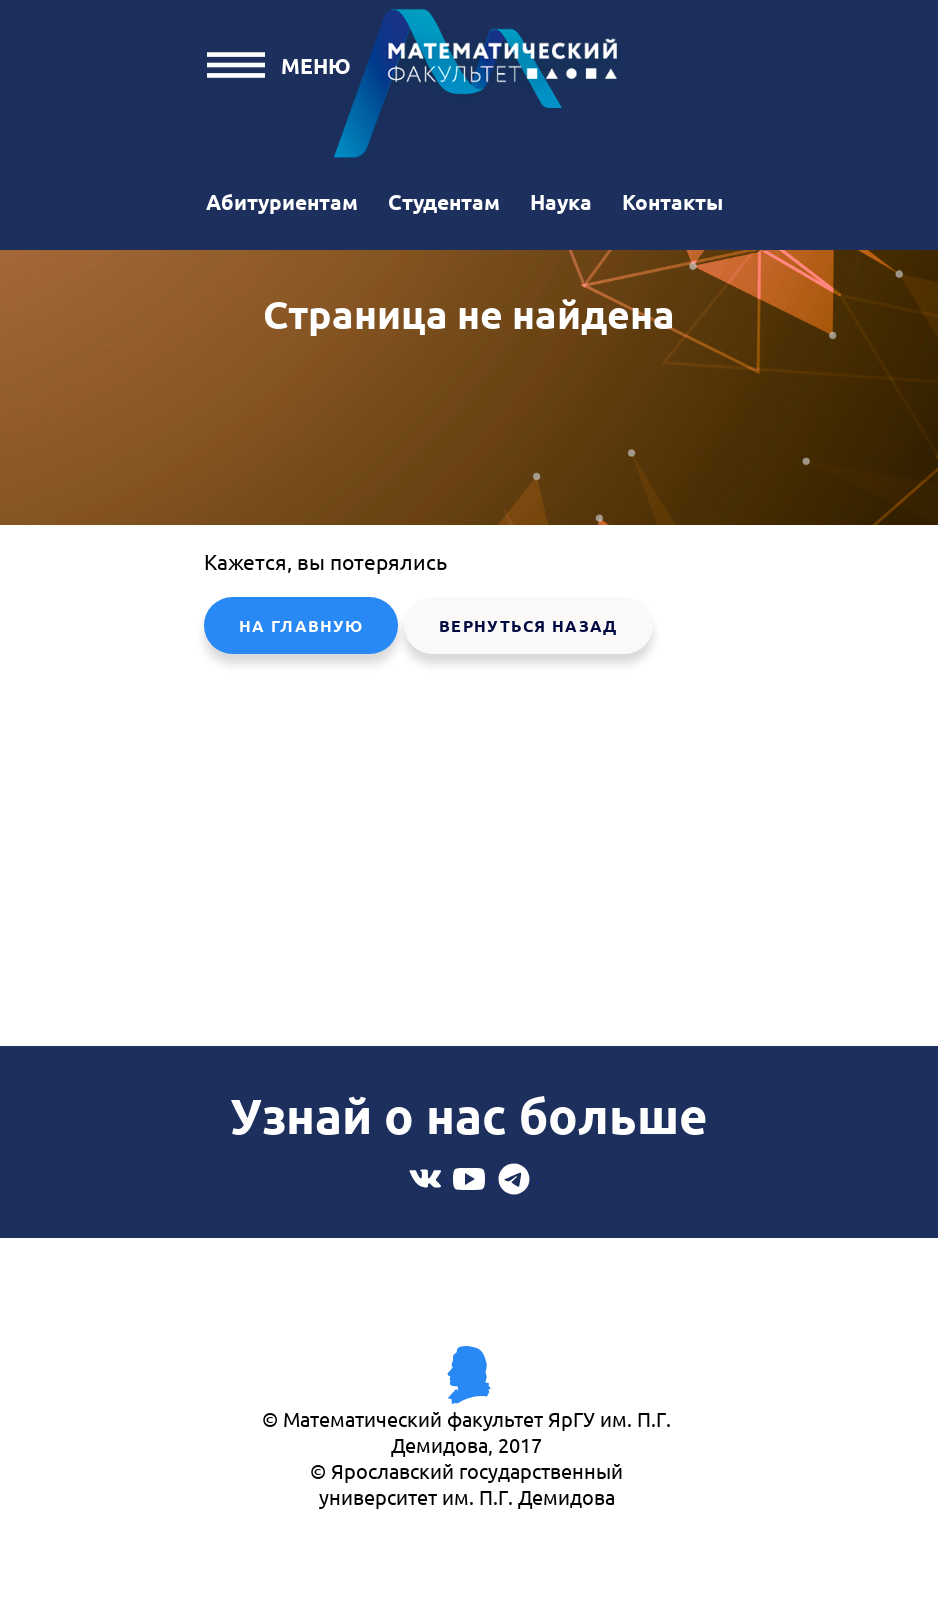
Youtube (469, 1178)
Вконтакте (424, 1178)
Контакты (672, 201)
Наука (561, 201)
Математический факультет (479, 93)
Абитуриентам (282, 201)
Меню (316, 65)
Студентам (444, 201)
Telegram (514, 1178)
